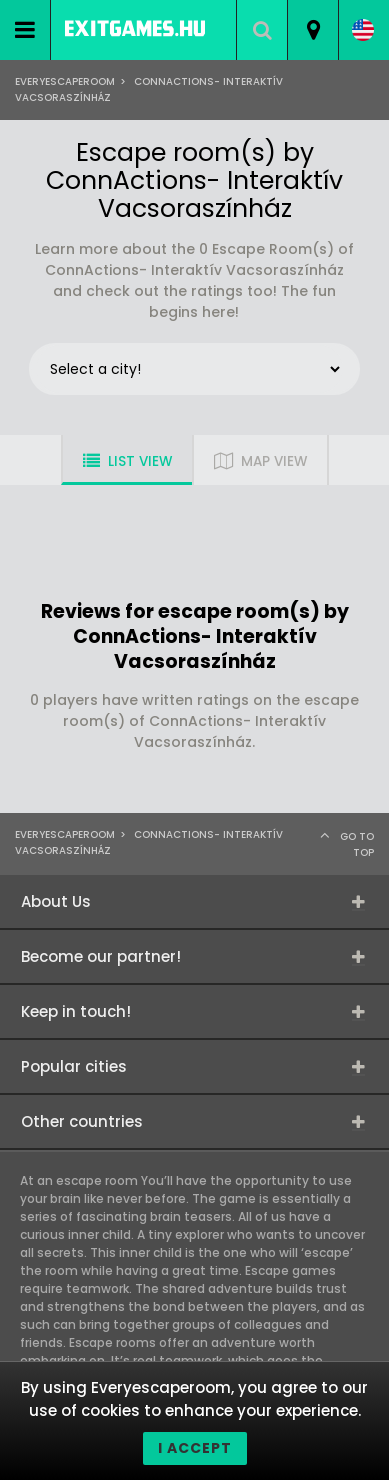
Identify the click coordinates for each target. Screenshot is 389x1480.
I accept (195, 1448)
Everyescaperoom (65, 81)
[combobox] (312, 30)
